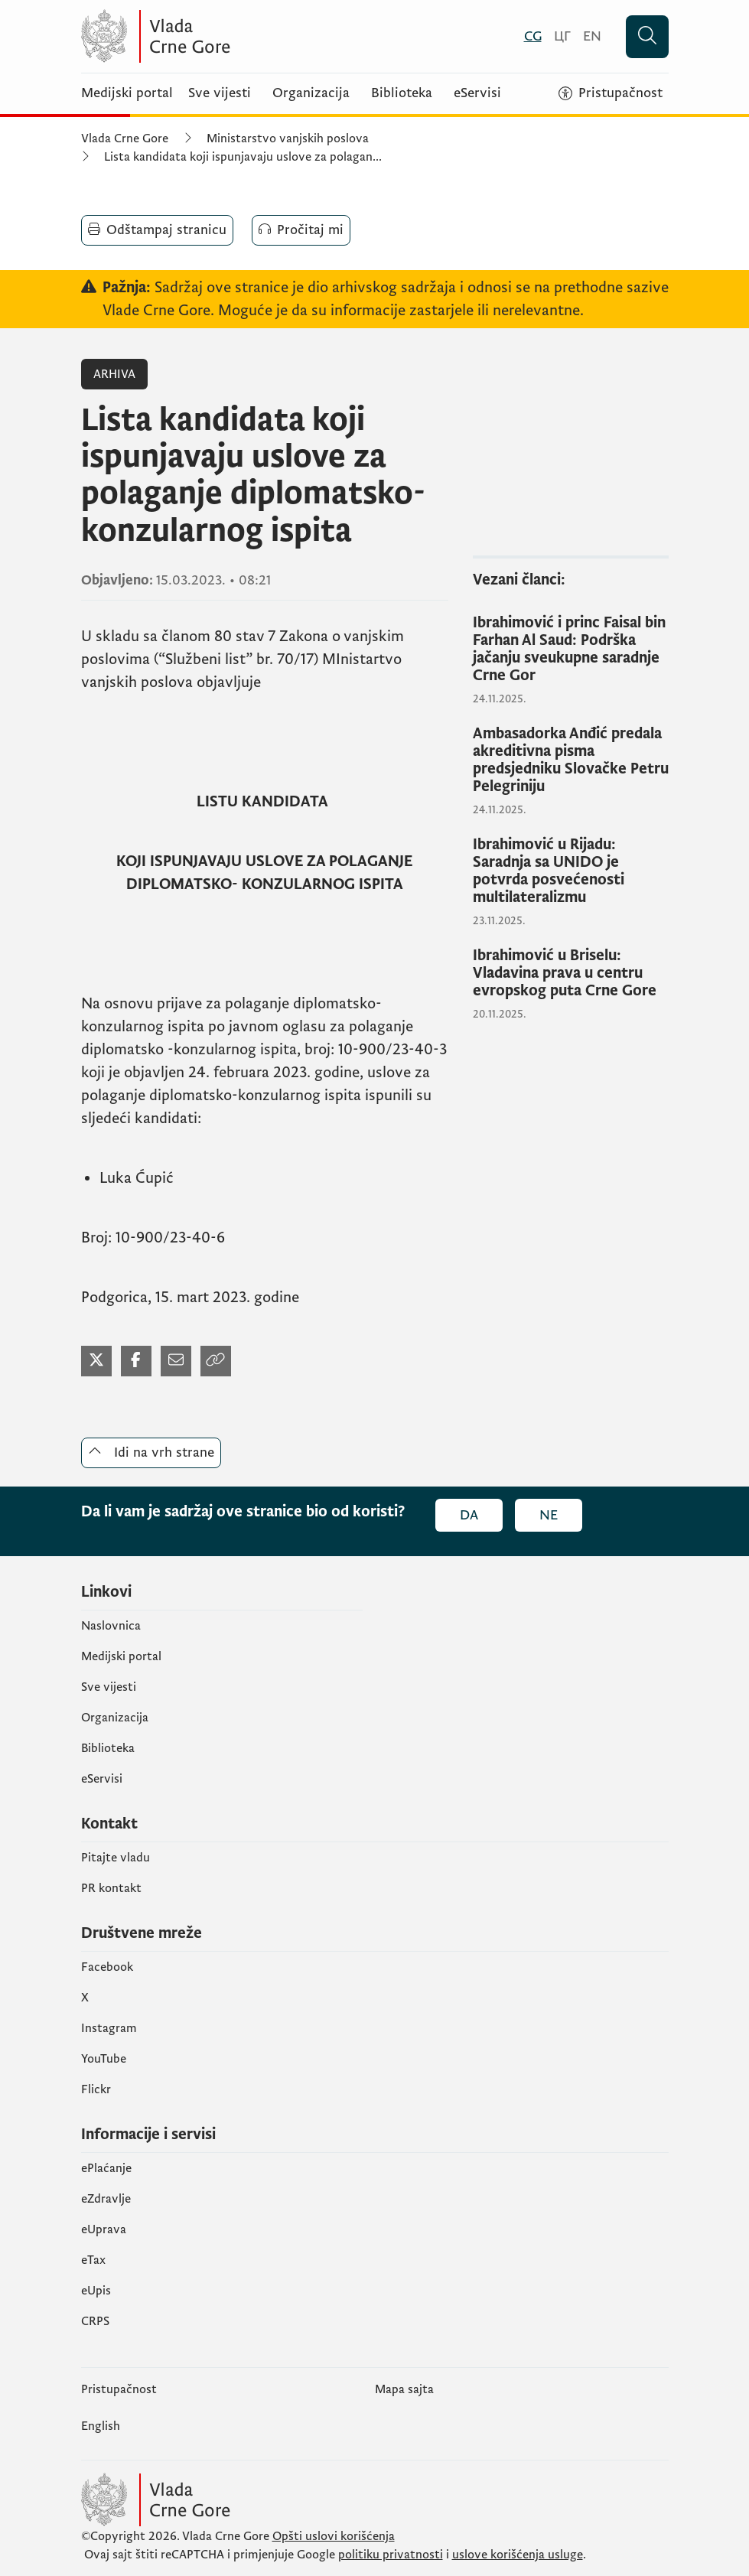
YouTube (103, 2058)
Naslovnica (111, 1625)
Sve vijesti (219, 93)
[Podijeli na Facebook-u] (136, 1361)
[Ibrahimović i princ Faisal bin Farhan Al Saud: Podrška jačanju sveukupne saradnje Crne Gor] (571, 649)
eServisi (477, 93)
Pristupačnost (119, 2389)
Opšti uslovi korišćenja (333, 2536)
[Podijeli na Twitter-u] (96, 1361)
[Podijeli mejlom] (176, 1361)
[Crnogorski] (533, 36)
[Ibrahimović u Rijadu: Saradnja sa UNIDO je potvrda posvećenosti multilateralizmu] (571, 871)
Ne (548, 1515)
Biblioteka (401, 93)
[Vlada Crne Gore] (230, 36)
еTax (93, 2260)
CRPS (95, 2321)
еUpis (96, 2290)
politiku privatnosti (390, 2554)
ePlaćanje (106, 2168)
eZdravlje (106, 2198)
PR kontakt (111, 1888)
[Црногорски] (562, 36)
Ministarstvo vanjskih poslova (288, 138)
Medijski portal (127, 93)
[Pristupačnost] (610, 93)
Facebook (107, 1967)
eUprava (103, 2229)
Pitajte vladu (115, 1857)
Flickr (96, 2089)
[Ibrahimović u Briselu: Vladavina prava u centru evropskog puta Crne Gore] (571, 973)
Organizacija (311, 93)
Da (469, 1515)
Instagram (109, 2028)
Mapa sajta (404, 2389)
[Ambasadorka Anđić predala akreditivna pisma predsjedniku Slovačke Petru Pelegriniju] (571, 760)
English (100, 2426)
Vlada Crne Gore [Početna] (124, 138)
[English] (592, 36)
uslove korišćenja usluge (517, 2554)
